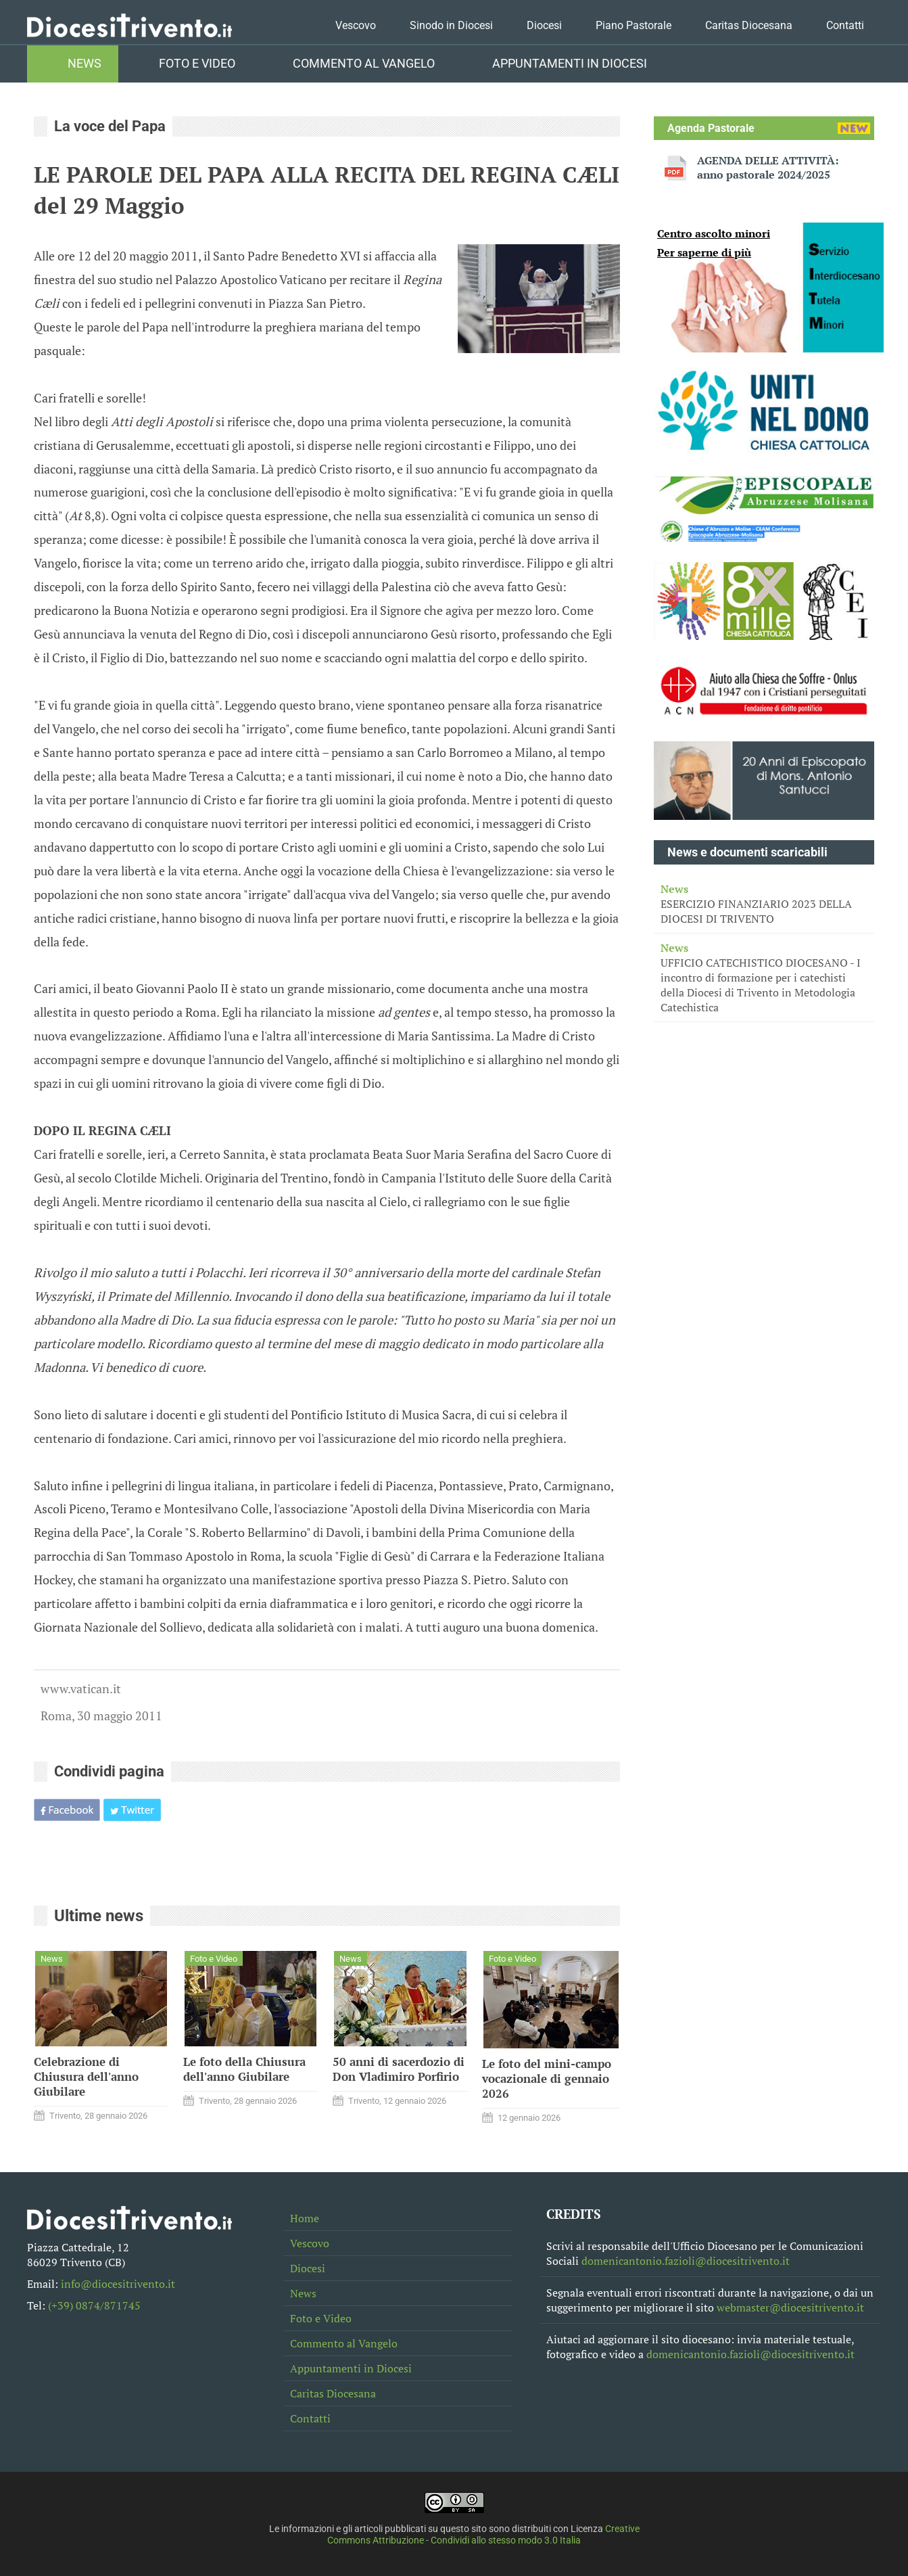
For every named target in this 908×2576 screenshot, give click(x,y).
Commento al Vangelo (364, 63)
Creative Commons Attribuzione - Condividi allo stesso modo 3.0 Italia (483, 2534)
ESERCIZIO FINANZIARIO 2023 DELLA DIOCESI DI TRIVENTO (764, 903)
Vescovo (355, 25)
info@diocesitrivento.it (118, 2283)
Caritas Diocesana (748, 25)
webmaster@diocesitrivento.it (790, 2307)
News (84, 63)
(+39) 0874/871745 (94, 2305)
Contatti (845, 25)
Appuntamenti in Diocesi (569, 63)
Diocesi (544, 25)
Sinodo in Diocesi (451, 25)
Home (304, 2218)
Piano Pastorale (633, 25)
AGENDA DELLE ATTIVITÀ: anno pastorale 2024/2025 (767, 168)
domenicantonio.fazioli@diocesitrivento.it (685, 2260)
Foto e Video (197, 63)
